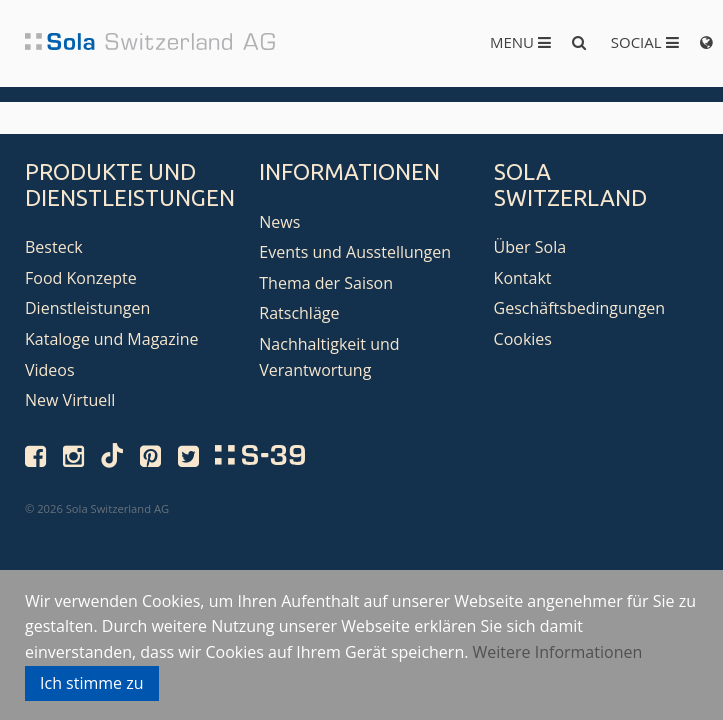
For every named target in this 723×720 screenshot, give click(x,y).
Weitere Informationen (558, 652)
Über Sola (530, 247)
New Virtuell (70, 400)
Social (645, 42)
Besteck (54, 247)
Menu (520, 42)
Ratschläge (299, 313)
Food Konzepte (81, 278)
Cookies (523, 339)
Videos (50, 370)
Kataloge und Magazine (112, 339)
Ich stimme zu (92, 683)
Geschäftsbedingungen (580, 308)
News (279, 222)
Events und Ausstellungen (355, 252)
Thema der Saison (326, 283)
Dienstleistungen (87, 308)
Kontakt (523, 278)
